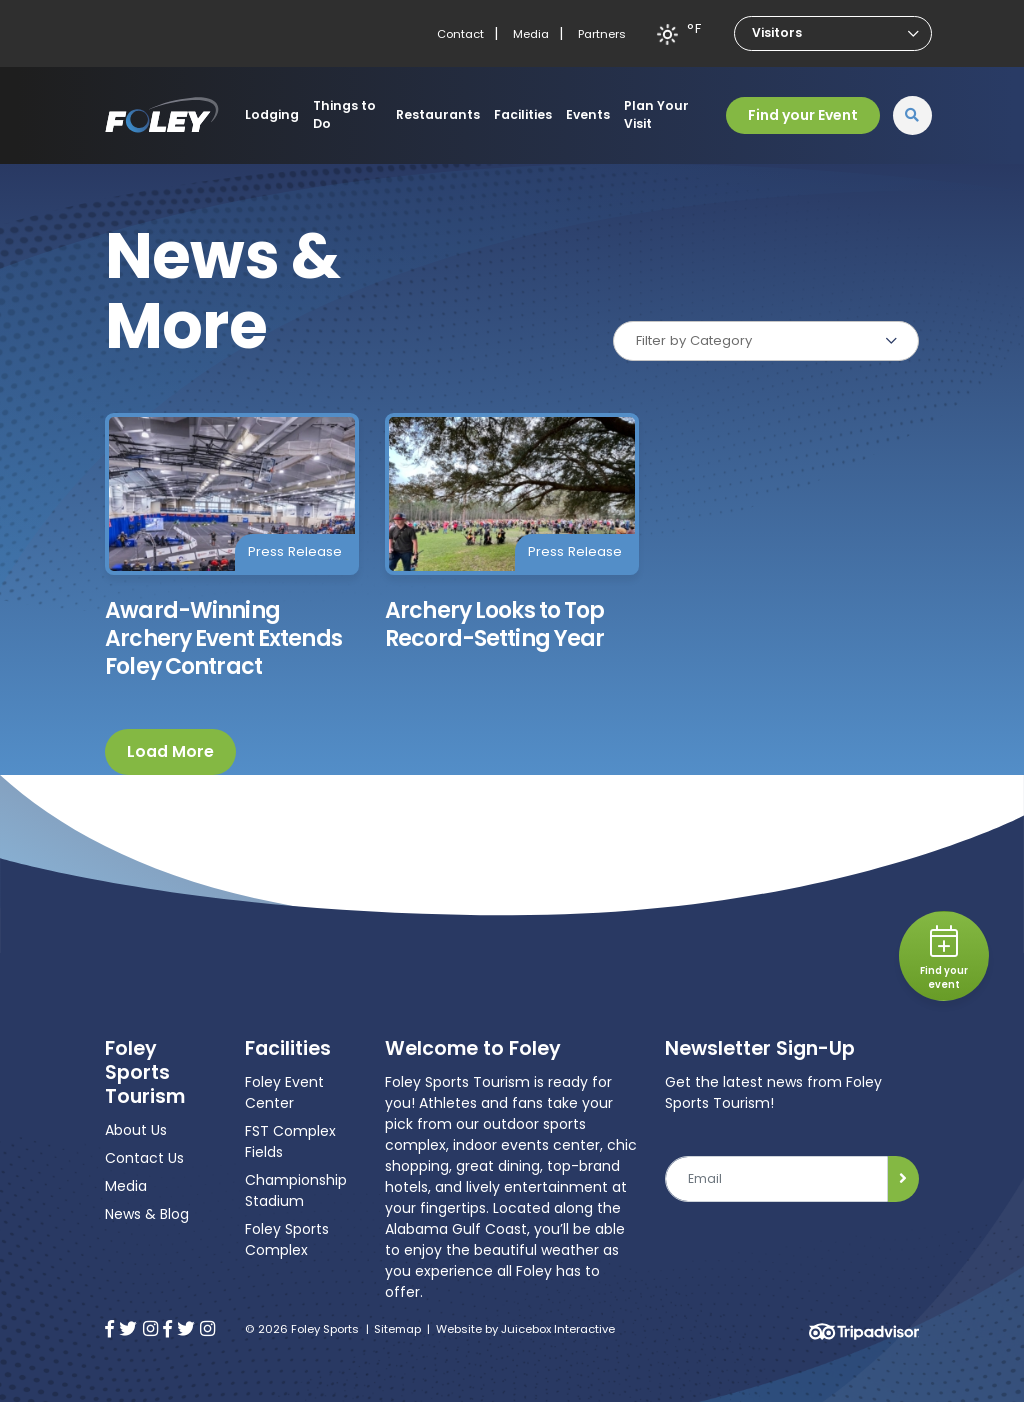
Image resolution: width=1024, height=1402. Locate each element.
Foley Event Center (284, 1092)
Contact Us (144, 1158)
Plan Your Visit (656, 114)
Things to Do (344, 114)
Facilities (523, 114)
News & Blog (147, 1214)
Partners (602, 34)
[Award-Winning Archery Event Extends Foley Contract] (232, 547)
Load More (170, 751)
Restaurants (438, 114)
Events (588, 114)
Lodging (272, 114)
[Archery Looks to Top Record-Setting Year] (512, 533)
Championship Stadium (296, 1190)
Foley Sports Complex (287, 1239)
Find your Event (803, 115)
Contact (460, 34)
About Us (136, 1130)
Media (531, 34)
